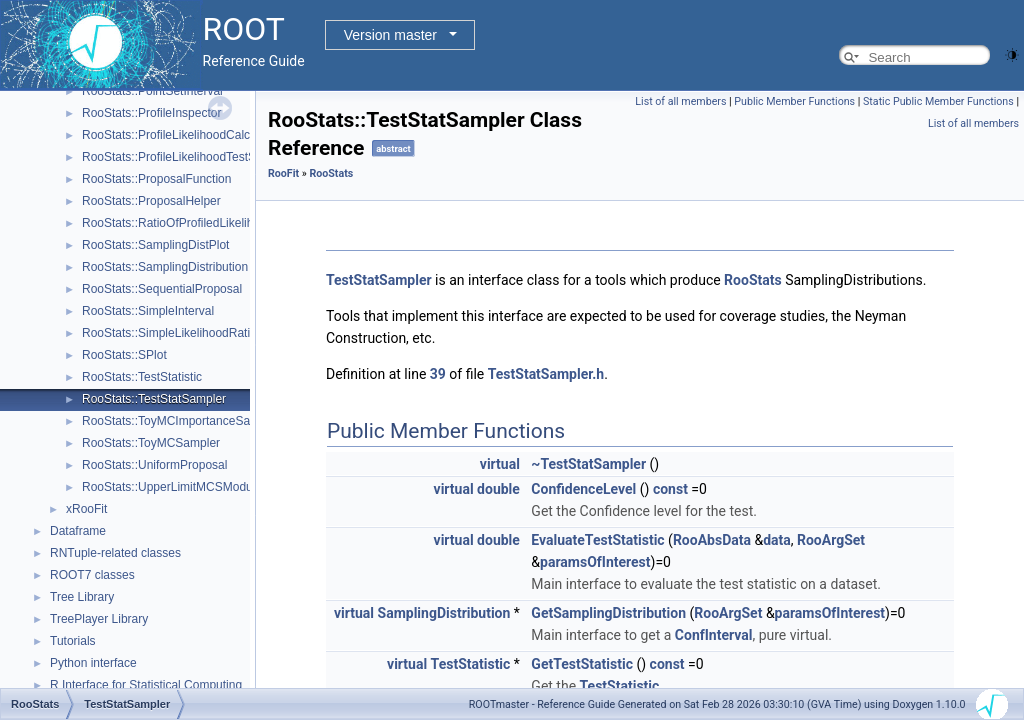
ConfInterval (714, 635)
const (670, 489)
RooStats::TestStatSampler (154, 399)
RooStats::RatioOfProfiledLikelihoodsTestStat (202, 223)
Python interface (93, 663)
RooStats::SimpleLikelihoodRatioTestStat (191, 333)
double (498, 489)
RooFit (283, 173)
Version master (390, 35)
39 (438, 374)
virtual (500, 464)
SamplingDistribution (444, 613)
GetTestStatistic (582, 664)
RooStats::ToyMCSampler (151, 443)
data (777, 540)
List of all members (680, 101)
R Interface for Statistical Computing (146, 685)
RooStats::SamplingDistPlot (155, 245)
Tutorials (73, 641)
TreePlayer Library (99, 619)
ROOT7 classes (92, 575)
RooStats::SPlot (124, 355)
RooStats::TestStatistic (142, 377)
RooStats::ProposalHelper (151, 201)
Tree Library (82, 597)
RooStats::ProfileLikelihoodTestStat (175, 157)
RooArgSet (831, 540)
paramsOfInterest (595, 562)
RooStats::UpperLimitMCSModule (172, 487)
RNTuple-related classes (115, 553)
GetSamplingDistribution (608, 613)
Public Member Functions (794, 101)
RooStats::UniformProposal (154, 465)
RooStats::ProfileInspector (151, 113)
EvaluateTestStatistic (597, 540)
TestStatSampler (379, 280)
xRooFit (86, 509)
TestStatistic (471, 664)
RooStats (331, 173)
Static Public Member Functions (938, 101)
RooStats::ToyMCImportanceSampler (181, 421)
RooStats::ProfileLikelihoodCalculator (181, 135)
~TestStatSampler (588, 464)
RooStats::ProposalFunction (156, 179)
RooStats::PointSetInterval (152, 91)
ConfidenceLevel (583, 489)
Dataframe (78, 531)
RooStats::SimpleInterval (148, 311)
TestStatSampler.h (546, 374)
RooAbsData (712, 540)
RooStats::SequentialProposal (162, 289)
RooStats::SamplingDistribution (165, 267)
